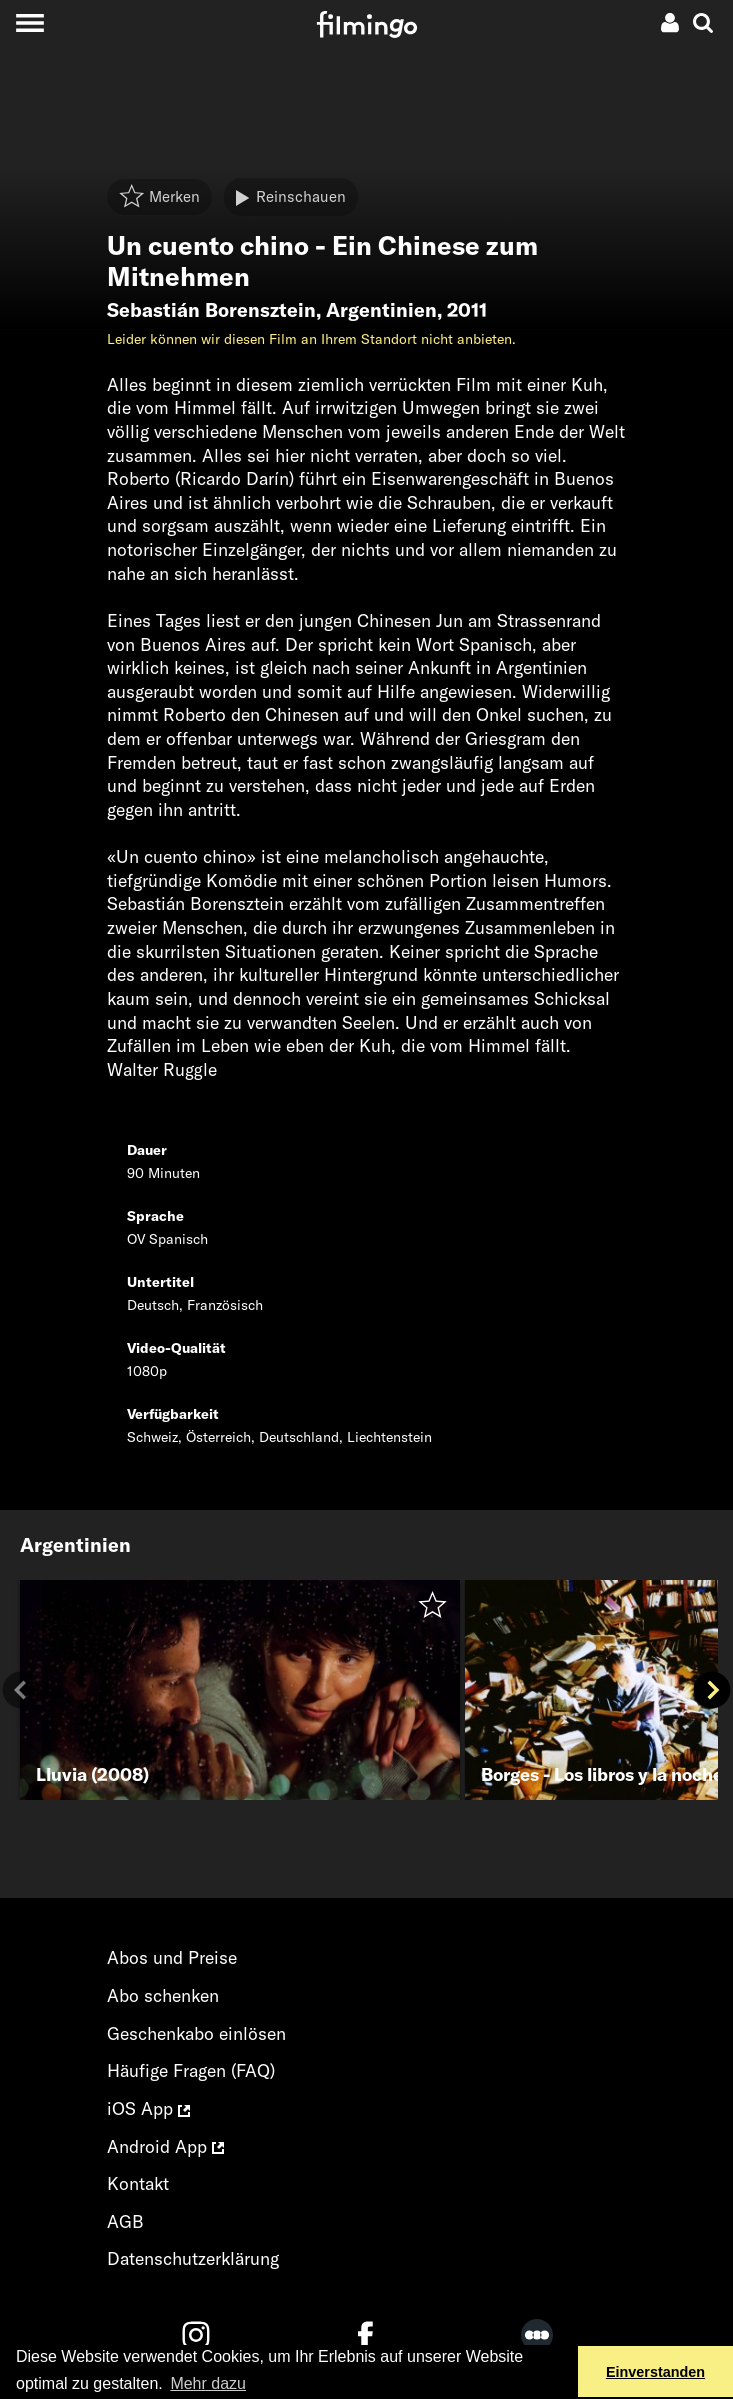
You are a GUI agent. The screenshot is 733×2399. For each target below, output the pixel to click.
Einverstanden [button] (655, 2372)
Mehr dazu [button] (208, 2383)
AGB (125, 2221)
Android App (165, 2146)
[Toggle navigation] (29, 22)
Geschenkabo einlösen (196, 2033)
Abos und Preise (172, 1957)
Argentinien (381, 310)
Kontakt (138, 2183)
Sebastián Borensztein (211, 310)
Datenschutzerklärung (193, 2258)
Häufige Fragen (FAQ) (191, 2070)
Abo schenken (163, 1995)
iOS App (148, 2108)
